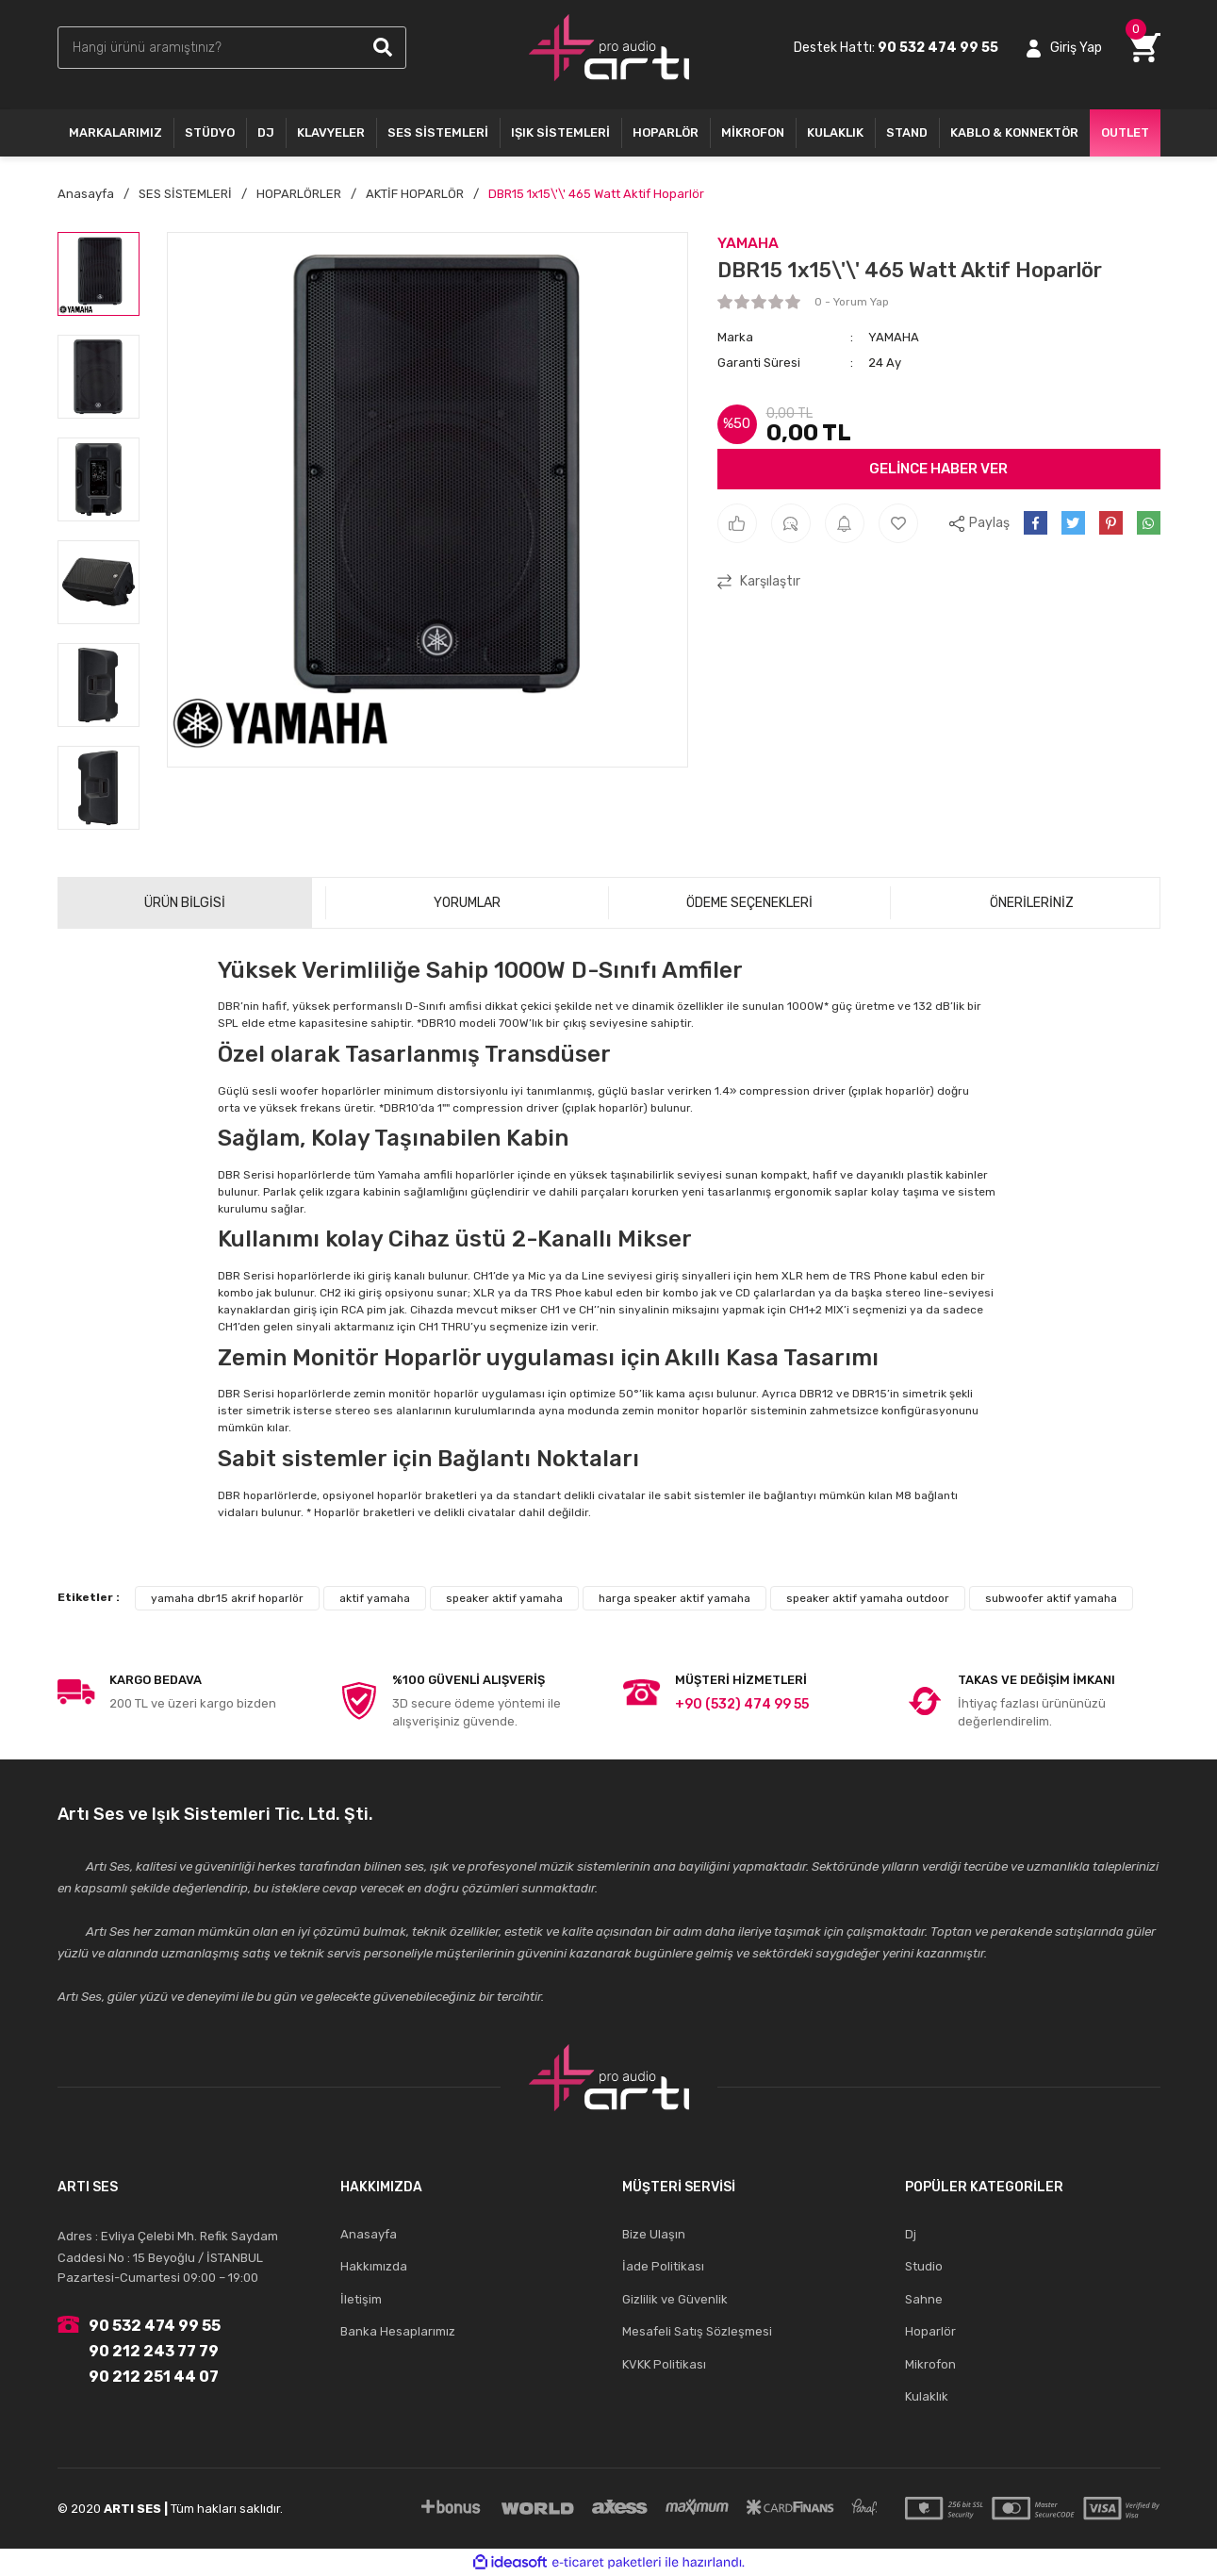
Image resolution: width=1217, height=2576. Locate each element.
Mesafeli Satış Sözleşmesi (697, 2331)
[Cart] (1145, 48)
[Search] (232, 47)
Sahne (924, 2299)
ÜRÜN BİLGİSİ (184, 903)
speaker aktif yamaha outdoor (867, 1598)
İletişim (361, 2299)
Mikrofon (930, 2364)
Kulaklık (926, 2396)
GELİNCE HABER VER (938, 468)
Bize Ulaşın (653, 2234)
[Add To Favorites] (898, 523)
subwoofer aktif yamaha (1051, 1598)
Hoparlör (930, 2331)
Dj (910, 2234)
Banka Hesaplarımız (397, 2331)
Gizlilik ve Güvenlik (675, 2299)
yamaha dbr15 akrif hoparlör (227, 1598)
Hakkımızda (373, 2266)
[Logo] (609, 47)
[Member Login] (1064, 48)
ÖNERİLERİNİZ (1032, 903)
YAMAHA (748, 243)
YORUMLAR (467, 903)
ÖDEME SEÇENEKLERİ (749, 903)
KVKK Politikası (664, 2364)
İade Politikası (663, 2266)
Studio (924, 2266)
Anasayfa (368, 2234)
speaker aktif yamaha (504, 1598)
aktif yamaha (374, 1598)
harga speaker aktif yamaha (674, 1598)
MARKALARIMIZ (115, 132)
